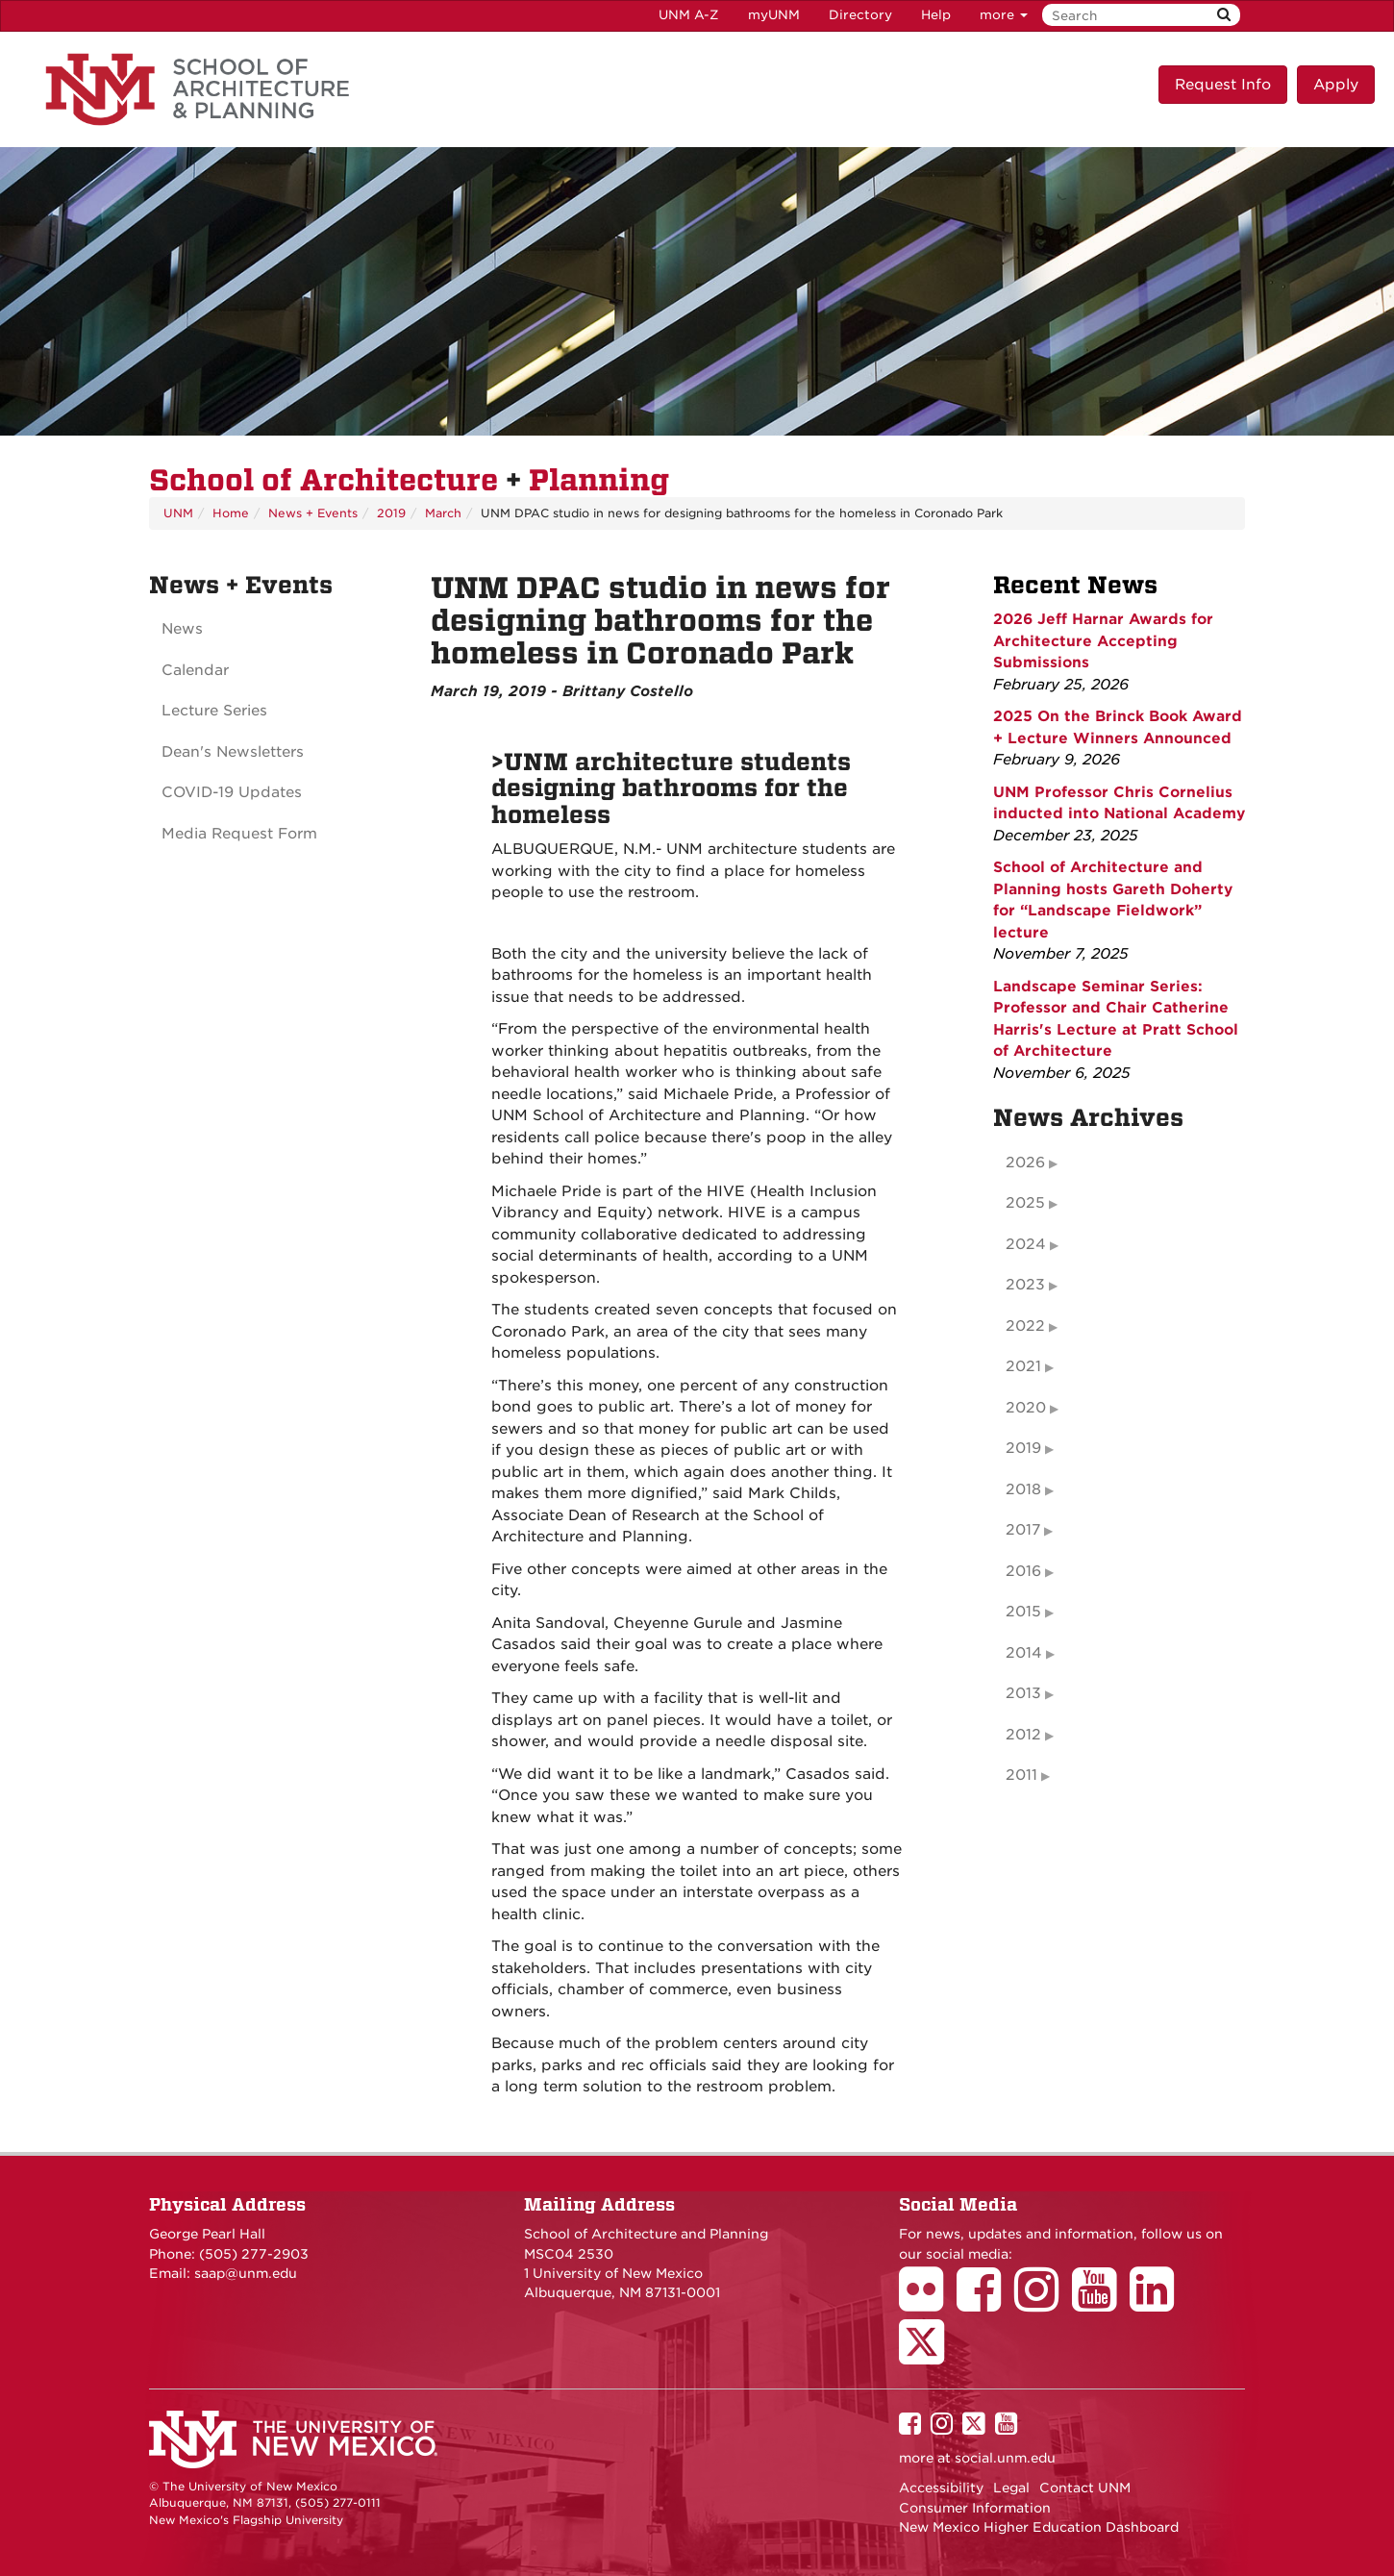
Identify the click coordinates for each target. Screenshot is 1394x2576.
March (443, 513)
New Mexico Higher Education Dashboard (1039, 2527)
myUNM (774, 15)
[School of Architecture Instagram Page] (1043, 2303)
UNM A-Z (689, 15)
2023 (1025, 1284)
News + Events (313, 513)
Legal (1011, 2487)
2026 (1025, 1162)
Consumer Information (975, 2507)
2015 (1023, 1611)
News (182, 629)
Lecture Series (214, 710)
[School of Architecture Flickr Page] (928, 2303)
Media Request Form (239, 833)
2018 (1023, 1489)
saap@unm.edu (245, 2273)
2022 (1025, 1326)
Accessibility (941, 2487)
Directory (860, 15)
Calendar (195, 670)
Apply (1335, 84)
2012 (1023, 1734)
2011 (1021, 1775)
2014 (1024, 1653)
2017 (1023, 1529)
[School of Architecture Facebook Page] (985, 2303)
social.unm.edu (1005, 2457)
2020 (1026, 1407)
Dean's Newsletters (233, 752)
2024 (1026, 1244)
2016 (1023, 1571)
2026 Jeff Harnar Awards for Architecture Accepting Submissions (1103, 641)
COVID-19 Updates (232, 792)
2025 (1025, 1203)
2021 (1023, 1366)
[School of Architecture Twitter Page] (928, 2355)
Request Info (1223, 84)
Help (936, 15)
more (1004, 15)
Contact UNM (1085, 2487)
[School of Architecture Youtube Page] (1101, 2303)
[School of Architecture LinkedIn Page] (1158, 2303)
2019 (391, 513)
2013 (1023, 1693)
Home (230, 513)
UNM (178, 513)
